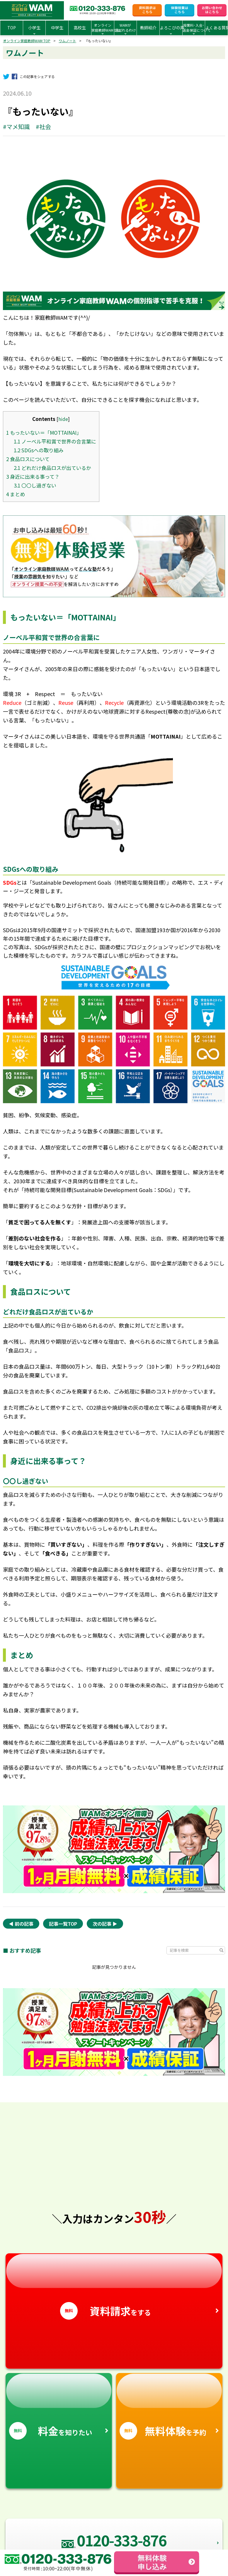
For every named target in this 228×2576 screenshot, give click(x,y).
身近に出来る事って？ (32, 476)
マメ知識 (18, 126)
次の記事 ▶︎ (105, 1923)
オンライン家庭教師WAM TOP (26, 40)
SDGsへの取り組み (39, 450)
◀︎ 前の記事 (21, 1923)
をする (114, 2287)
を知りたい (58, 2407)
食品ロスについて (28, 459)
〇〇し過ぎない (35, 485)
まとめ (15, 494)
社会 (45, 126)
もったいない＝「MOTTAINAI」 (43, 432)
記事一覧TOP (63, 1923)
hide (63, 419)
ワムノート (67, 40)
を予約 (169, 2407)
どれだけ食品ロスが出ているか (52, 467)
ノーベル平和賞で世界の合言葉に (55, 441)
